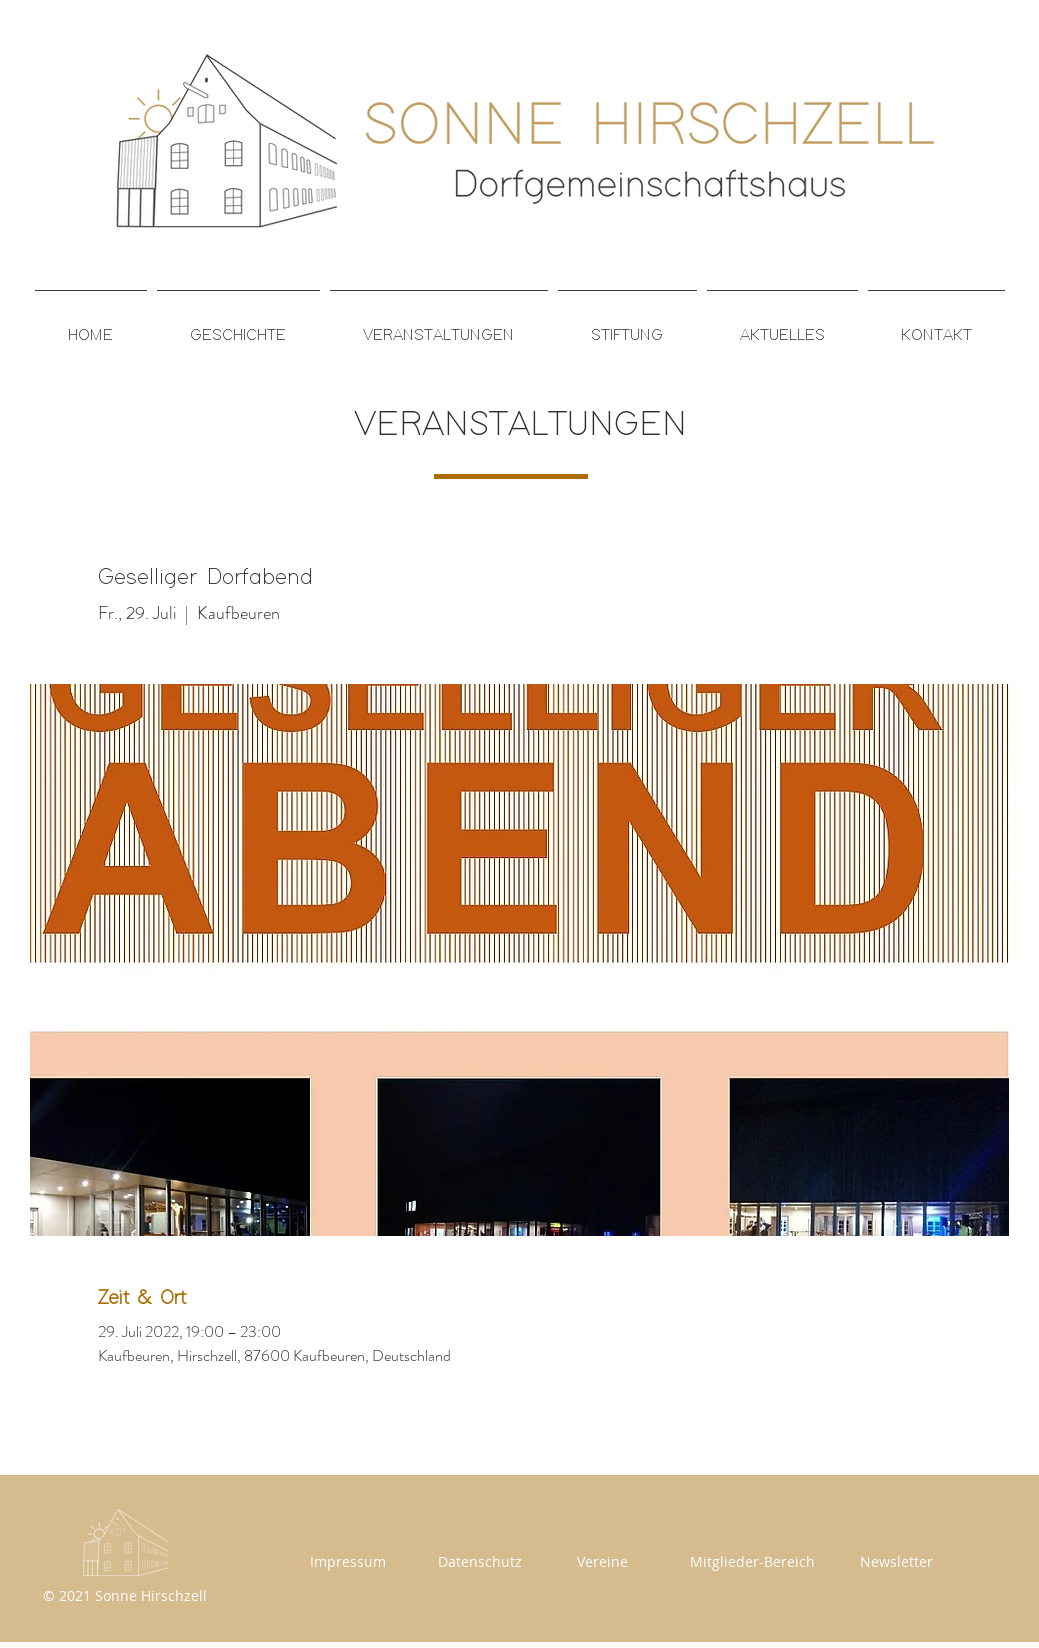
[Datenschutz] (480, 1561)
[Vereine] (603, 1561)
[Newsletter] (897, 1561)
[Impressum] (348, 1561)
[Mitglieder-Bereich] (753, 1561)
